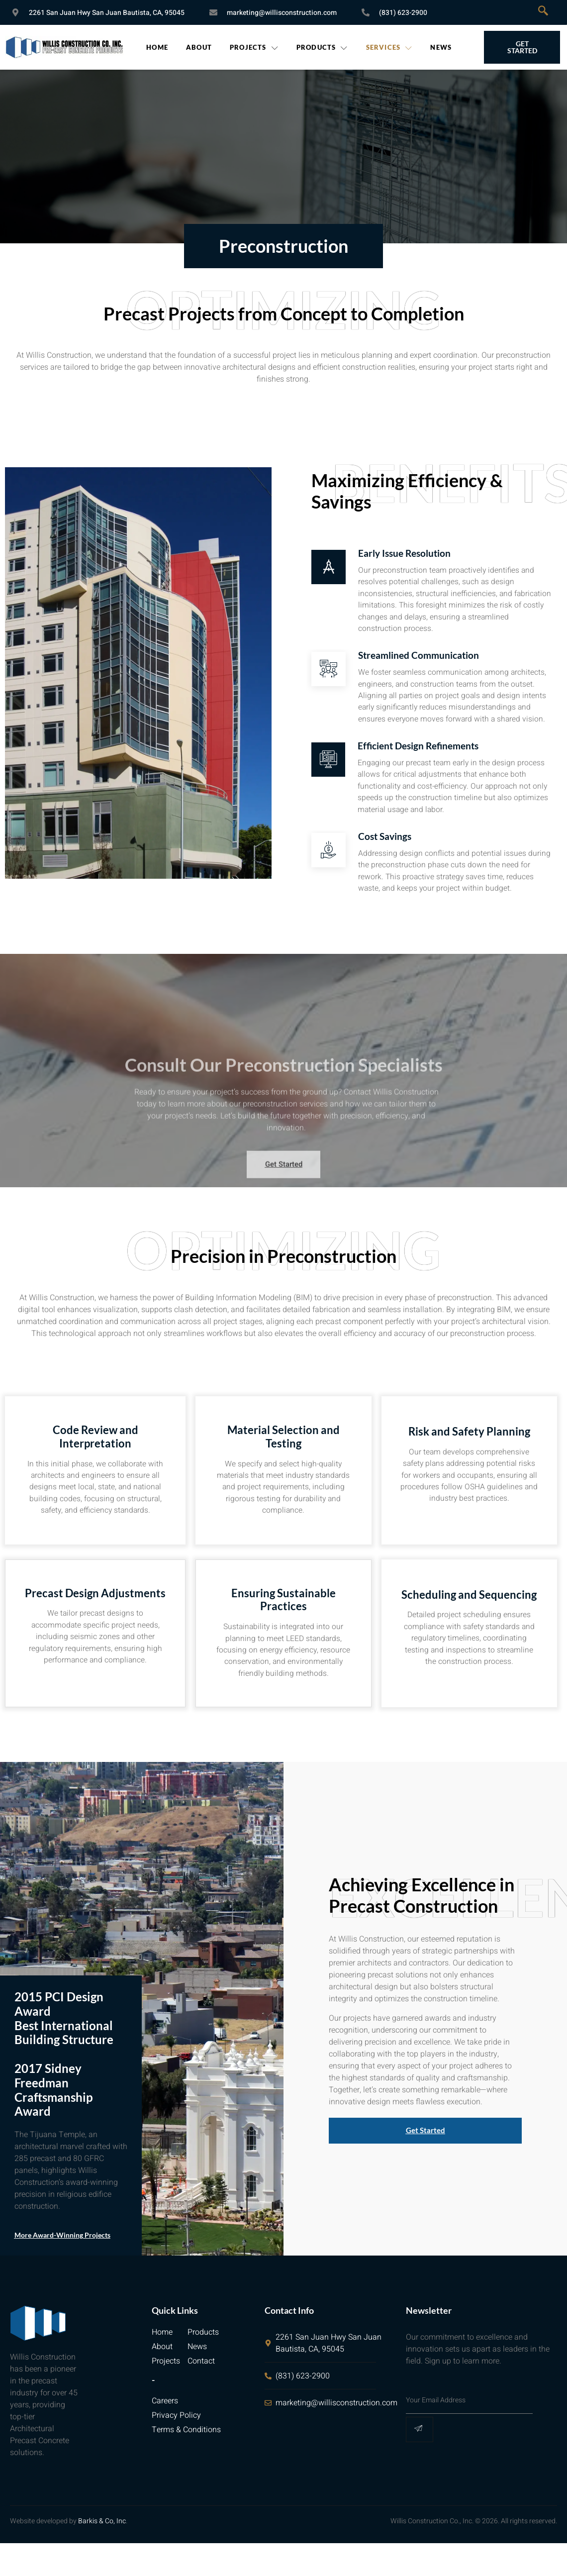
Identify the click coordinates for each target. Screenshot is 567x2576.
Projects (254, 47)
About (199, 47)
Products (322, 47)
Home (157, 47)
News (441, 47)
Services (389, 47)
